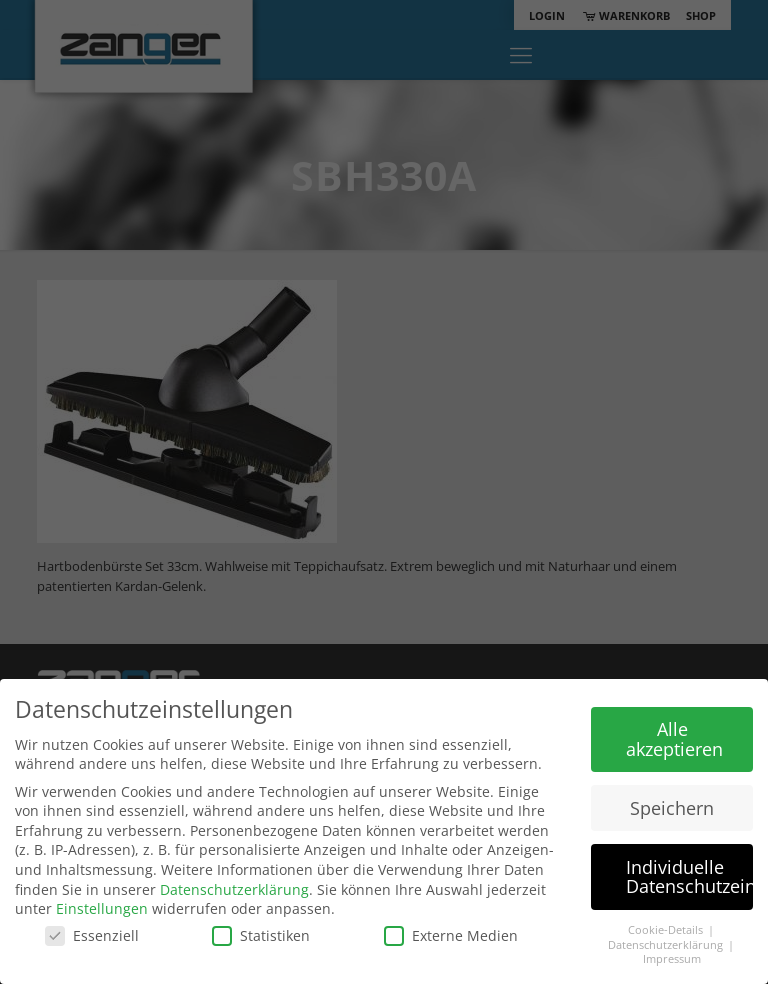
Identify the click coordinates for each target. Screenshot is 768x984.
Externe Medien (451, 935)
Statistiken (261, 935)
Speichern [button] (672, 808)
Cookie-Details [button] (667, 930)
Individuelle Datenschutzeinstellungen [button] (689, 877)
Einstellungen (102, 908)
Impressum (672, 959)
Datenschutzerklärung (234, 889)
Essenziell (92, 935)
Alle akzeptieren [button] (674, 739)
